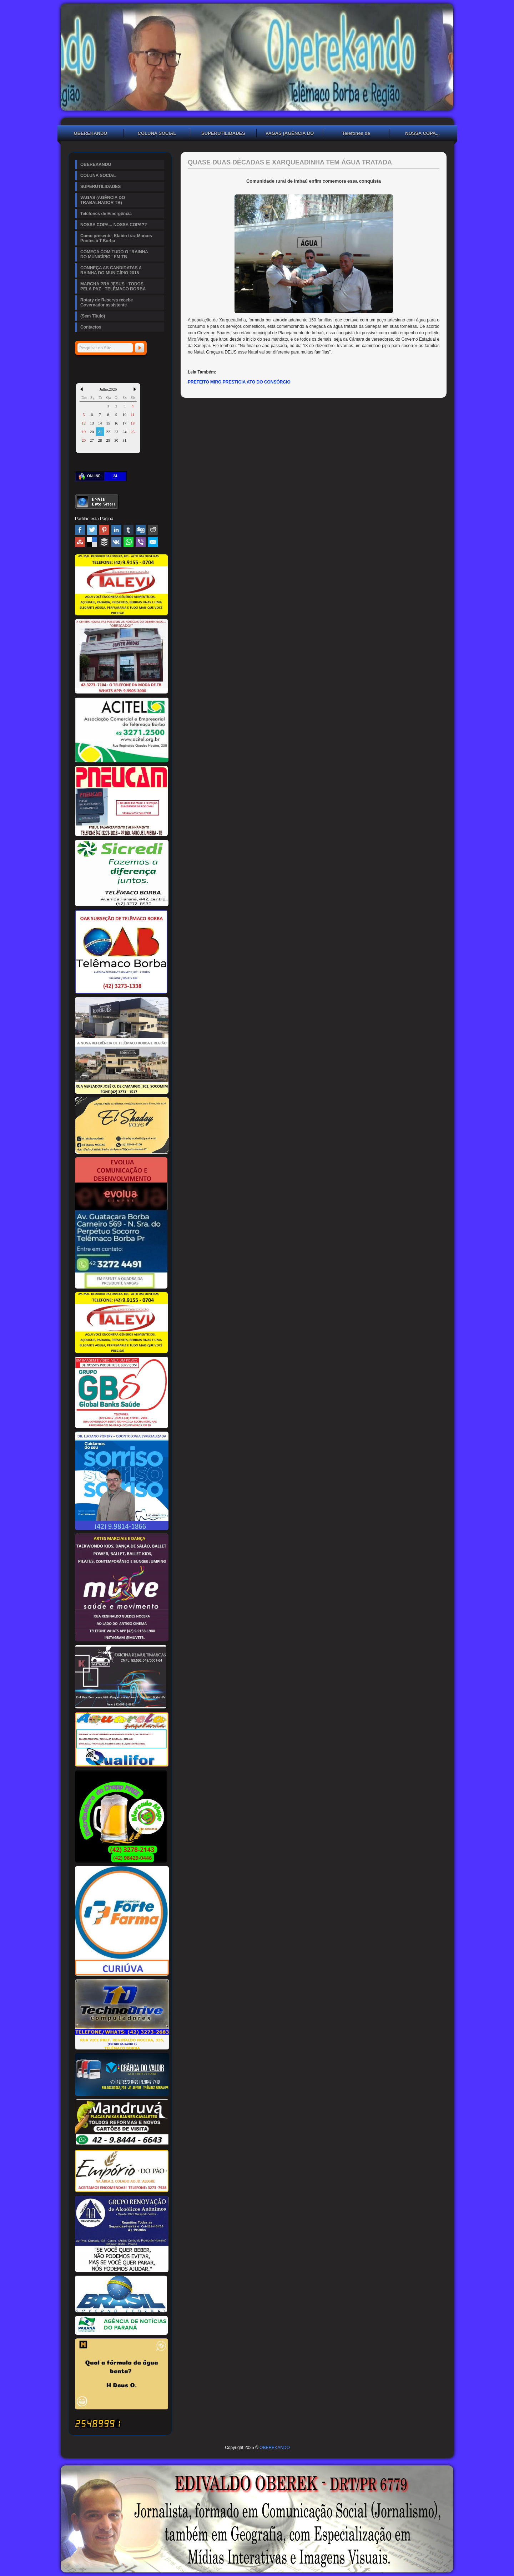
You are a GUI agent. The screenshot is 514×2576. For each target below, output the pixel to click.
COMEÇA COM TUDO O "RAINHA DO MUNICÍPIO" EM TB (114, 254)
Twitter (92, 530)
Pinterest (104, 530)
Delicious (92, 542)
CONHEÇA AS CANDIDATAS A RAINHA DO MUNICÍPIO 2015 (111, 270)
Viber (141, 542)
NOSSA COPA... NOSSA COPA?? (422, 134)
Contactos (90, 327)
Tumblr (128, 530)
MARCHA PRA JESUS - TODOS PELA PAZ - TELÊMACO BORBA (113, 286)
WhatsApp (128, 542)
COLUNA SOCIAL (157, 133)
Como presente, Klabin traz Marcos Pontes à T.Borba (116, 238)
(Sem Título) (92, 316)
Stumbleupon (80, 542)
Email (153, 542)
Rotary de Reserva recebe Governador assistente (106, 303)
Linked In (116, 530)
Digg (141, 530)
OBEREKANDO (90, 133)
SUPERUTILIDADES (223, 133)
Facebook (80, 530)
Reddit (153, 530)
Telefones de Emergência (356, 134)
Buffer (104, 542)
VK (116, 542)
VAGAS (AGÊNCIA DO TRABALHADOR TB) (290, 134)
